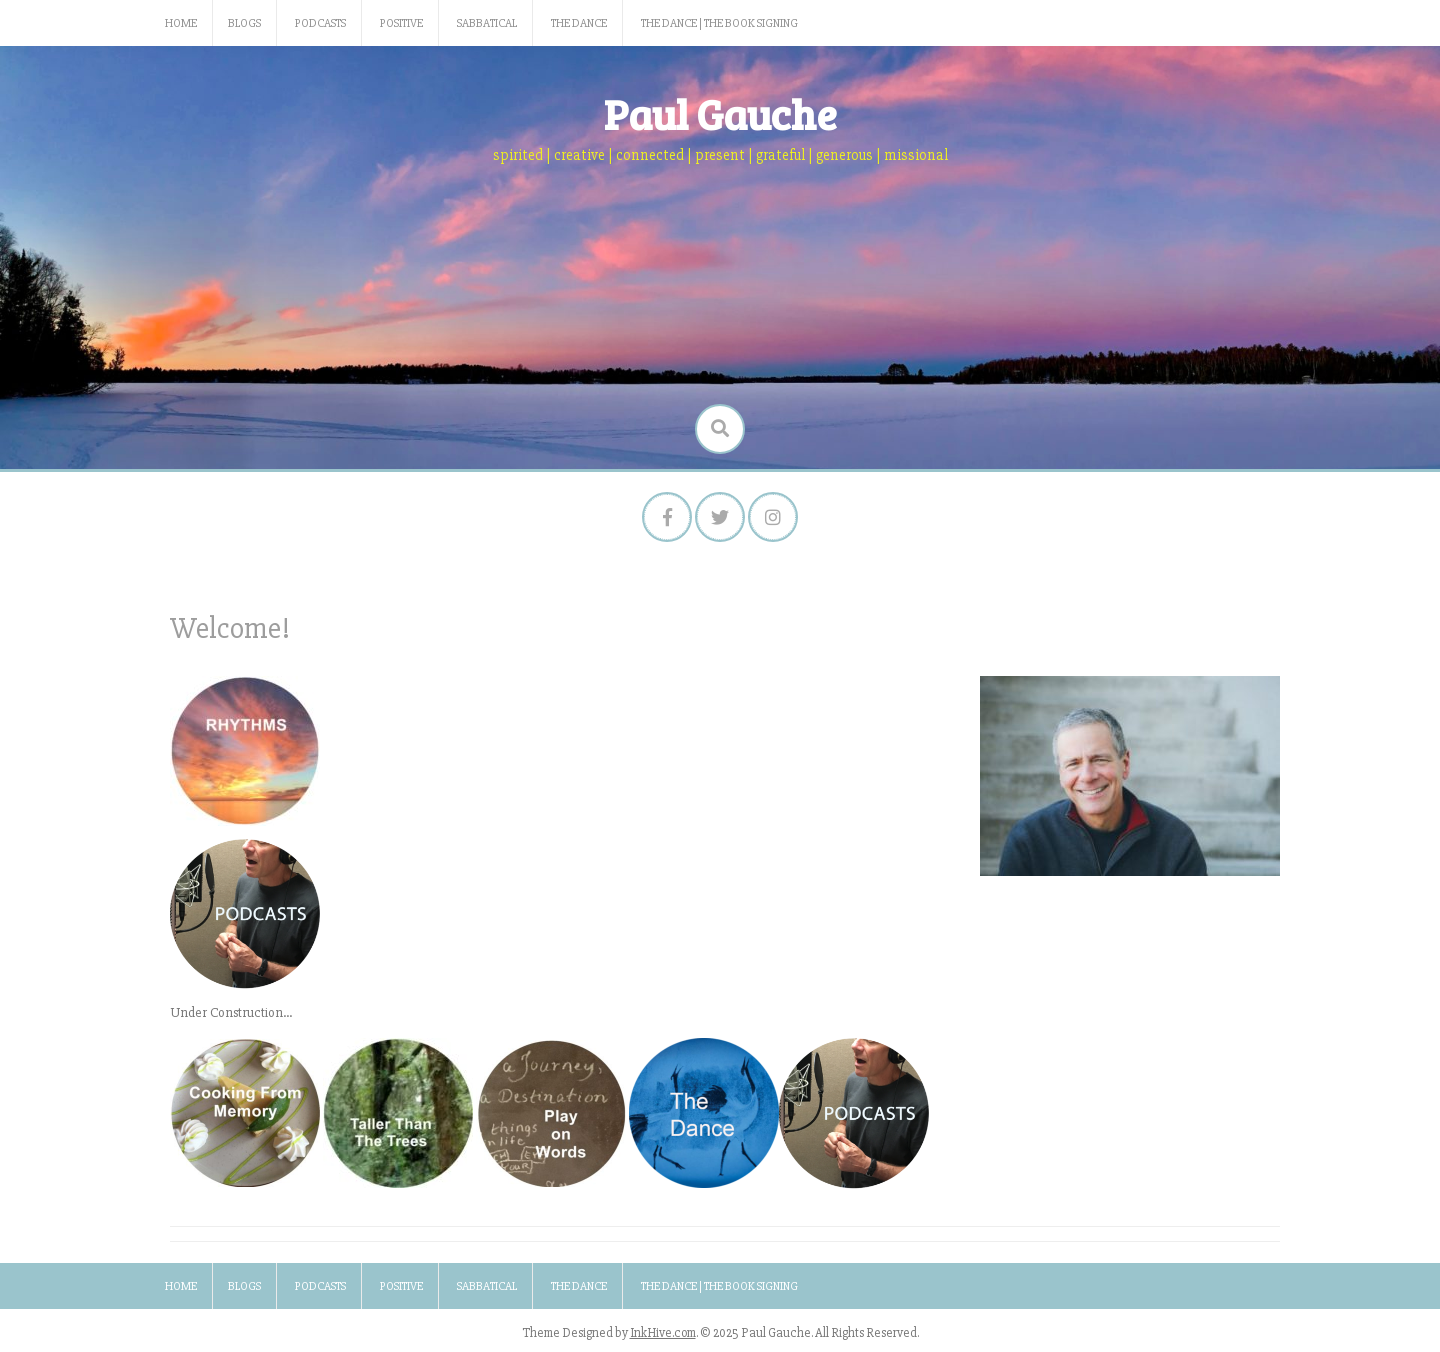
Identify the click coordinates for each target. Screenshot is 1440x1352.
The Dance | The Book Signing (719, 23)
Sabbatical (487, 23)
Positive (401, 23)
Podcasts (320, 23)
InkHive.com (663, 1333)
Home (181, 23)
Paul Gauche (720, 113)
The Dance (579, 23)
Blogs (244, 23)
